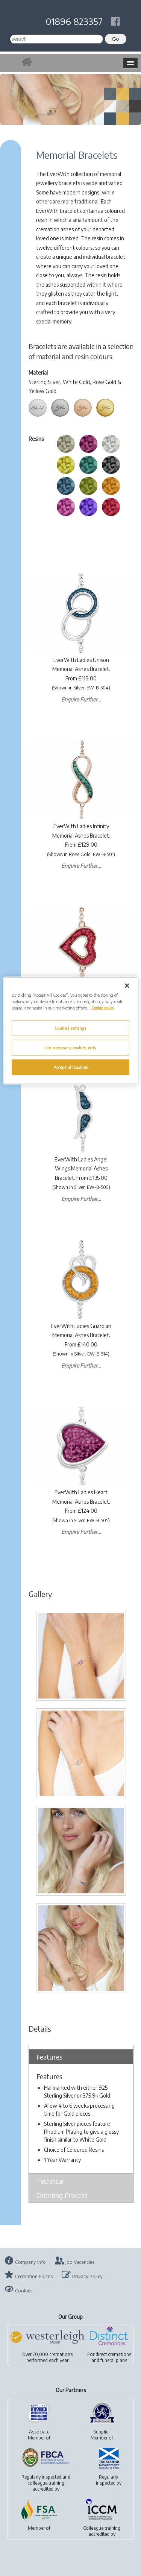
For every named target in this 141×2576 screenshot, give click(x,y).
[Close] (127, 985)
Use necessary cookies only (70, 1047)
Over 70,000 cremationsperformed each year (47, 2357)
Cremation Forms (34, 2276)
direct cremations (113, 2354)
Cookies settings (70, 1028)
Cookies (23, 2291)
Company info (30, 2262)
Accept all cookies (70, 1067)
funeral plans (113, 2360)
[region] (70, 1030)
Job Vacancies (79, 2262)
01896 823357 (74, 21)
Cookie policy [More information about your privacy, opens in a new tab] (102, 1007)
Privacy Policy (87, 2276)
